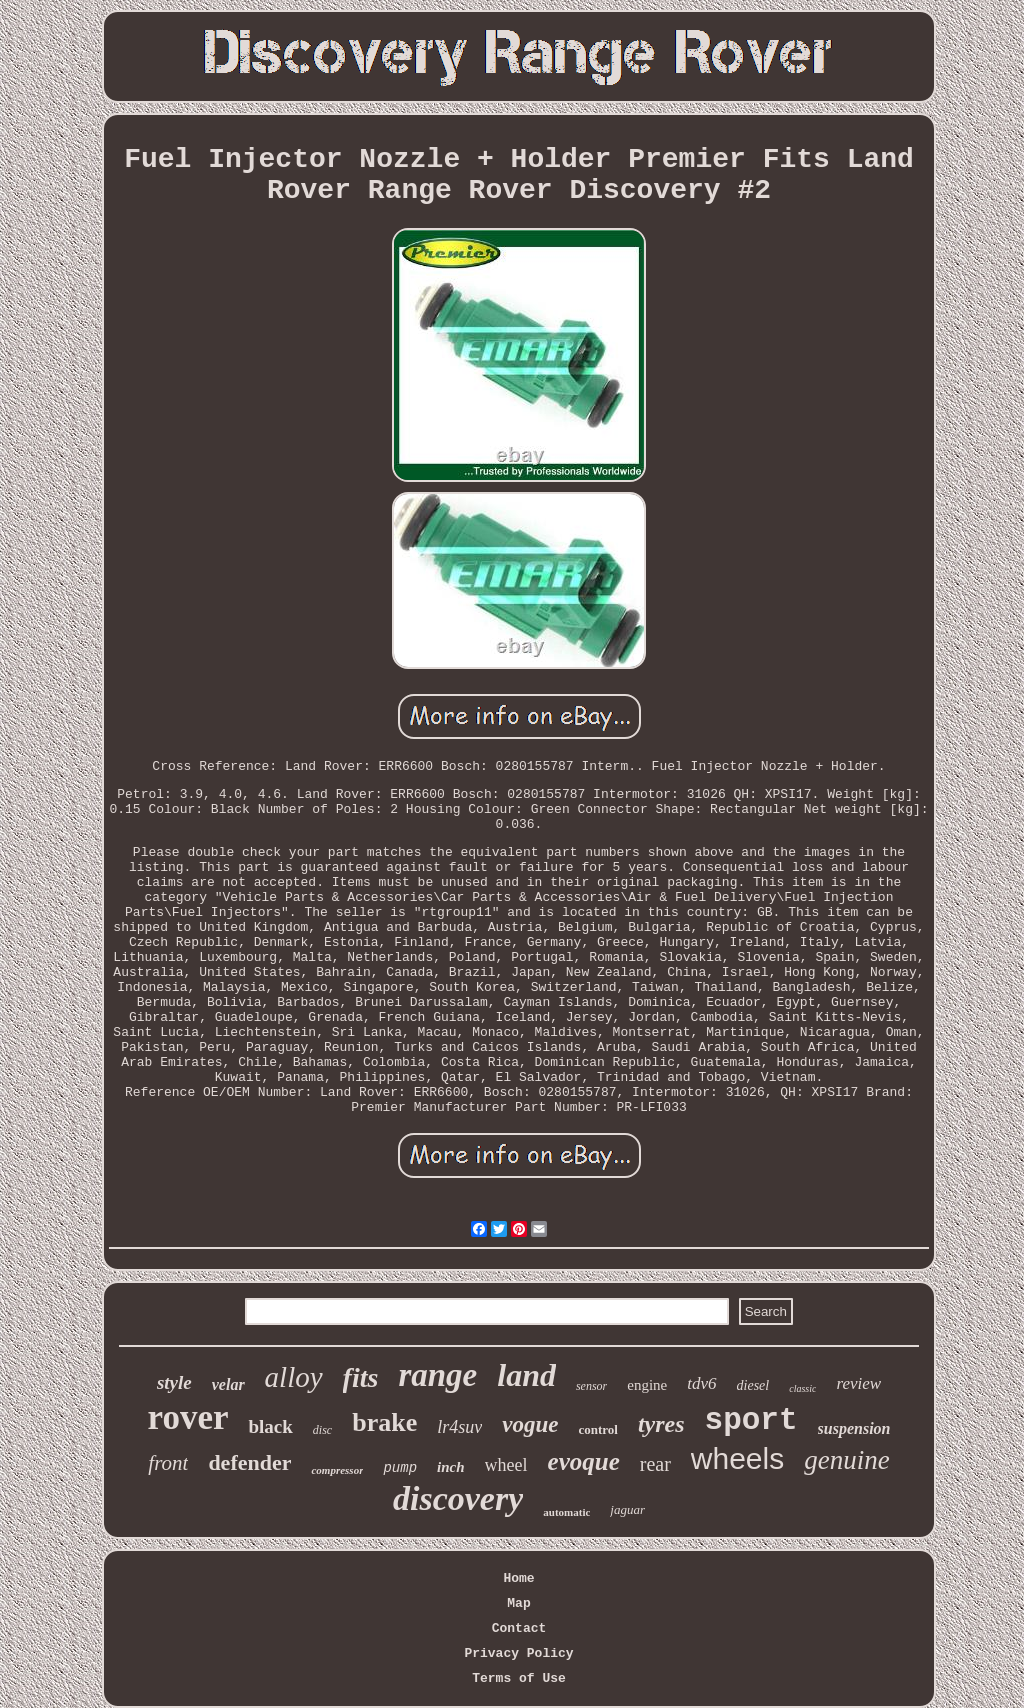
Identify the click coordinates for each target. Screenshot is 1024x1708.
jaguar (627, 1509)
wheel (506, 1465)
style (174, 1382)
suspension (854, 1428)
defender (249, 1462)
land (526, 1375)
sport (751, 1420)
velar (228, 1384)
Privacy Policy (518, 1653)
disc (322, 1430)
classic (802, 1388)
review (858, 1383)
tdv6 (701, 1383)
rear (655, 1464)
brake (384, 1422)
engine (647, 1385)
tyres (661, 1424)
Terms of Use (519, 1678)
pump (400, 1468)
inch (451, 1467)
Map (518, 1603)
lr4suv (459, 1427)
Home (518, 1578)
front (168, 1463)
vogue (530, 1424)
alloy (294, 1377)
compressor (337, 1470)
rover (188, 1417)
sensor (591, 1386)
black (270, 1426)
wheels (737, 1458)
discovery (458, 1498)
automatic (566, 1512)
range (437, 1375)
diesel (753, 1385)
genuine (846, 1460)
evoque (584, 1461)
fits (361, 1377)
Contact (519, 1628)
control (597, 1429)
